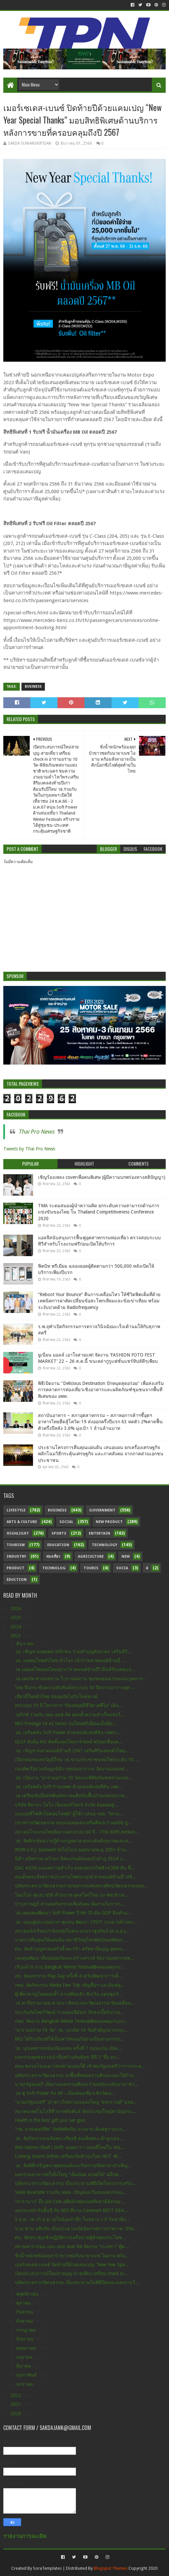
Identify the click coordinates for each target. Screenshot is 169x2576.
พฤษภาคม (27, 2348)
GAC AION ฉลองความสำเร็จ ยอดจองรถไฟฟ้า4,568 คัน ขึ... (75, 1867)
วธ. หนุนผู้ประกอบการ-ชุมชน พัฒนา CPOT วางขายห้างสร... (76, 1922)
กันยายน (25, 2311)
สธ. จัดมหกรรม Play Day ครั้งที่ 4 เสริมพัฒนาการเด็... (68, 1975)
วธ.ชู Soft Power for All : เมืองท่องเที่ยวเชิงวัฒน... (65, 2093)
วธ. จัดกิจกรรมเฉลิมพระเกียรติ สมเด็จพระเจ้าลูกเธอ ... (69, 2138)
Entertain (99, 1533)
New (125, 1556)
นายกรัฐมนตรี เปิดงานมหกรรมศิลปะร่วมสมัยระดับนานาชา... (77, 2084)
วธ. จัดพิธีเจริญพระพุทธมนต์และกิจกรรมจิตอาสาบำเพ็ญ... (73, 2165)
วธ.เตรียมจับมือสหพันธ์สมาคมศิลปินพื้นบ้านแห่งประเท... (71, 1795)
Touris (91, 1568)
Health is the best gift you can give (50, 2120)
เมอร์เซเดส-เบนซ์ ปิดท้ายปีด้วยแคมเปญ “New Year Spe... (72, 2264)
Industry (16, 1556)
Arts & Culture (22, 1522)
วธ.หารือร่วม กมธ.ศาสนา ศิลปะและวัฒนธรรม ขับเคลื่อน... (75, 2003)
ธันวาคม (25, 1643)
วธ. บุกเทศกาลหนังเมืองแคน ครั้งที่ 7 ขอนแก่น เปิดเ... (68, 2048)
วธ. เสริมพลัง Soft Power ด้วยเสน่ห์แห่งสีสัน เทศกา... (68, 1732)
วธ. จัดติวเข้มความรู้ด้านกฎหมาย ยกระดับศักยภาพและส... (73, 1840)
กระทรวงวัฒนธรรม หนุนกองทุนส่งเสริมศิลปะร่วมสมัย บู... (73, 1822)
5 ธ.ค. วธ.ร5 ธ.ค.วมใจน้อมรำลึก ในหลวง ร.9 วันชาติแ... (72, 2219)
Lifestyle (16, 1510)
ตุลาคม (24, 2302)
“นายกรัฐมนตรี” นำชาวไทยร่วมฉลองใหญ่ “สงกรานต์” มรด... (76, 2102)
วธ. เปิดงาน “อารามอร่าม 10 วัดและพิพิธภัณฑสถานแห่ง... (73, 1777)
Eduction (17, 1580)
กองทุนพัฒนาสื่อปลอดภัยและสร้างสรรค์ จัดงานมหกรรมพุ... (74, 1958)
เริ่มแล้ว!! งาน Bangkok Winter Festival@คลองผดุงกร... (70, 1967)
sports (58, 1533)
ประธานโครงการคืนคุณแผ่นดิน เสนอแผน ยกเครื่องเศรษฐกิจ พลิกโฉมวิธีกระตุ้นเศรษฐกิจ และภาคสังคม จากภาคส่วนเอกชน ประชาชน (100, 1454)
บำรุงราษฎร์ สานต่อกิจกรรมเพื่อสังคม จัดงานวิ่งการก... (69, 1903)
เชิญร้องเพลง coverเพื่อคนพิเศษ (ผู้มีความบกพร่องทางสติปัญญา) (101, 1177)
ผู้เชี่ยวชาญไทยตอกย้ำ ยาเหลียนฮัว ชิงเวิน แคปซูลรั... (68, 1994)
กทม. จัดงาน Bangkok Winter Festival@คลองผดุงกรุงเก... (71, 2021)
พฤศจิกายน (28, 2294)
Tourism (16, 1545)
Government (102, 1510)
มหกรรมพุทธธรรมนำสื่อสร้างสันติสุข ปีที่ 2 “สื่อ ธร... (67, 2057)
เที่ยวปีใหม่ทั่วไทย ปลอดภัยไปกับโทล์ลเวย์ (56, 1696)
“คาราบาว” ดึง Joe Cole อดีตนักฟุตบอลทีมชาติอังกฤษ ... (70, 2201)
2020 (16, 2413)
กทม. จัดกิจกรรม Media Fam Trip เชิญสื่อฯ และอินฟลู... (70, 1985)
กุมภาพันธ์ (27, 2374)
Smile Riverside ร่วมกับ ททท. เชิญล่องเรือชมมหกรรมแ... (71, 2192)
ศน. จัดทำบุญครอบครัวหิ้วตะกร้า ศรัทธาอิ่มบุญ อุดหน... (70, 1948)
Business (33, 686)
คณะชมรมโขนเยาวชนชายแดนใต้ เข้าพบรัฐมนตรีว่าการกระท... (80, 2066)
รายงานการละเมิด (25, 2536)
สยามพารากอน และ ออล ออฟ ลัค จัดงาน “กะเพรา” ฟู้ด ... (72, 2246)
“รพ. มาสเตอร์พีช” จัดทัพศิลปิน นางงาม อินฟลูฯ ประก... (70, 2129)
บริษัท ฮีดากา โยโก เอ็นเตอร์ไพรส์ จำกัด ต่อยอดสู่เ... (67, 1804)
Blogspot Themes (110, 2568)
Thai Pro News (36, 1131)
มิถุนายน (25, 2338)
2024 (16, 1626)
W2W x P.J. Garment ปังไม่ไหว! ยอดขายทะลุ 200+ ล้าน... (72, 1849)
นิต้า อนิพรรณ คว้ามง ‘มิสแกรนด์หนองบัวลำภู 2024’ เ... (70, 1858)
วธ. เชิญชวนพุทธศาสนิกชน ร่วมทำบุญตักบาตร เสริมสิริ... (73, 1651)
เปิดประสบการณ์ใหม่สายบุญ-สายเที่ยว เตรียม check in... (71, 2273)
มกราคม (25, 2384)
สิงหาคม (25, 2321)
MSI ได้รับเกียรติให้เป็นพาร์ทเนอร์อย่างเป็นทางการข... (69, 2039)
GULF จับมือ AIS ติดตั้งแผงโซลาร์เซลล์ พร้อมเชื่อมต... (68, 1741)
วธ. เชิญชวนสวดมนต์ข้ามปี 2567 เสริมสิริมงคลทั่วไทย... (72, 1750)
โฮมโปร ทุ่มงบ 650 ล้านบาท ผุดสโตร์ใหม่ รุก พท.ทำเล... (71, 1895)
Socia (122, 1568)
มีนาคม (24, 2366)
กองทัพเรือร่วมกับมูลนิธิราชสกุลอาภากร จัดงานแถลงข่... (71, 1768)
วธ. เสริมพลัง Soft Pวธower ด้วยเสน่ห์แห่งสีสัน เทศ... (68, 1786)
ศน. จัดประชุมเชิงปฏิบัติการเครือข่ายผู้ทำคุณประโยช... (70, 2237)
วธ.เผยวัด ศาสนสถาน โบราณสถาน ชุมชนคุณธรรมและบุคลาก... (81, 1678)
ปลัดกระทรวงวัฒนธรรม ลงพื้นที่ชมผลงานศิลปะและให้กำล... (76, 2075)
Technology (104, 1545)
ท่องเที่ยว (53, 1556)
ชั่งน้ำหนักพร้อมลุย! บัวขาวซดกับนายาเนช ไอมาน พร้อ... (72, 2255)
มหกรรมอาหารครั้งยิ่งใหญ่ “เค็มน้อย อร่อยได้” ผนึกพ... (68, 2174)
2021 (16, 2404)
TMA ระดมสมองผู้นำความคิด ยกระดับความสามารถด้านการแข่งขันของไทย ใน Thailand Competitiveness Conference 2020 (98, 1212)
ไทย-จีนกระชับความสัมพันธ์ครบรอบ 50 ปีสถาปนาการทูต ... (75, 1687)
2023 (16, 1635)
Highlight (18, 1533)
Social (66, 1522)
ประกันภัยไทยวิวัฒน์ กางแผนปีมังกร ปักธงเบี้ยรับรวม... (69, 2012)
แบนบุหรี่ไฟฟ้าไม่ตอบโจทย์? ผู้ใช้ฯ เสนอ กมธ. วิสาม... (69, 1813)
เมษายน (25, 2357)
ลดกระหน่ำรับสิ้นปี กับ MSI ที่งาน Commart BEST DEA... (71, 2210)
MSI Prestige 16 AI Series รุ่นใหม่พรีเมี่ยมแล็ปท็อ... (66, 1723)
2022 (16, 2395)
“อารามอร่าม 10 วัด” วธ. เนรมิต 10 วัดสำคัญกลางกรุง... (71, 2030)
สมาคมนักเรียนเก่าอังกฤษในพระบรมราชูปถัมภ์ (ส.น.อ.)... (72, 1931)
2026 (16, 1608)
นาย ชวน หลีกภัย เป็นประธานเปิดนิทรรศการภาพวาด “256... (76, 2228)
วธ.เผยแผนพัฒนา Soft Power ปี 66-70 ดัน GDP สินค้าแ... (73, 1912)
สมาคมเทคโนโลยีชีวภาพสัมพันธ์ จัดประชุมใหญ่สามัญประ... (75, 2111)
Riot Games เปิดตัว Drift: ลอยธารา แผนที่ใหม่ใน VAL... (70, 2147)
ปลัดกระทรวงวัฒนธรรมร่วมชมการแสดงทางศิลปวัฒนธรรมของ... (81, 1885)
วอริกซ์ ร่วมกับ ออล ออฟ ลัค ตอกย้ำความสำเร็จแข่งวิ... (69, 1714)
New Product (109, 1522)
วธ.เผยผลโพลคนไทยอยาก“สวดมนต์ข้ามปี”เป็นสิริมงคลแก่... (75, 1669)
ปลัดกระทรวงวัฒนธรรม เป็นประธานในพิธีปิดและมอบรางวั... (77, 2282)
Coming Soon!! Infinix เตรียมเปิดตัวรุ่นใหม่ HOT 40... (68, 2156)
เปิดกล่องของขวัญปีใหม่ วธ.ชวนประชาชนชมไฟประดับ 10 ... (77, 1759)
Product (15, 1568)
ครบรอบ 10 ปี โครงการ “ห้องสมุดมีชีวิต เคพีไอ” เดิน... (69, 1705)
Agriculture (91, 1556)
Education (58, 1545)
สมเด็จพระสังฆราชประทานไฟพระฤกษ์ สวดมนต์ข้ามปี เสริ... (75, 1876)
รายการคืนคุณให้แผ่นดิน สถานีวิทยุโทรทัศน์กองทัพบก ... (71, 1939)
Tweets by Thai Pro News (29, 1148)
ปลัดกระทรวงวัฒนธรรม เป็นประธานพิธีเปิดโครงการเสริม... (75, 2183)
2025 (16, 1617)
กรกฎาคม (26, 2330)
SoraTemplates (47, 2568)
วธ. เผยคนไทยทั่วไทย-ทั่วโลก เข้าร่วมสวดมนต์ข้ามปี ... (70, 1660)
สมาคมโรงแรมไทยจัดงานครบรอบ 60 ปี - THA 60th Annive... (77, 1831)
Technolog (54, 1568)
